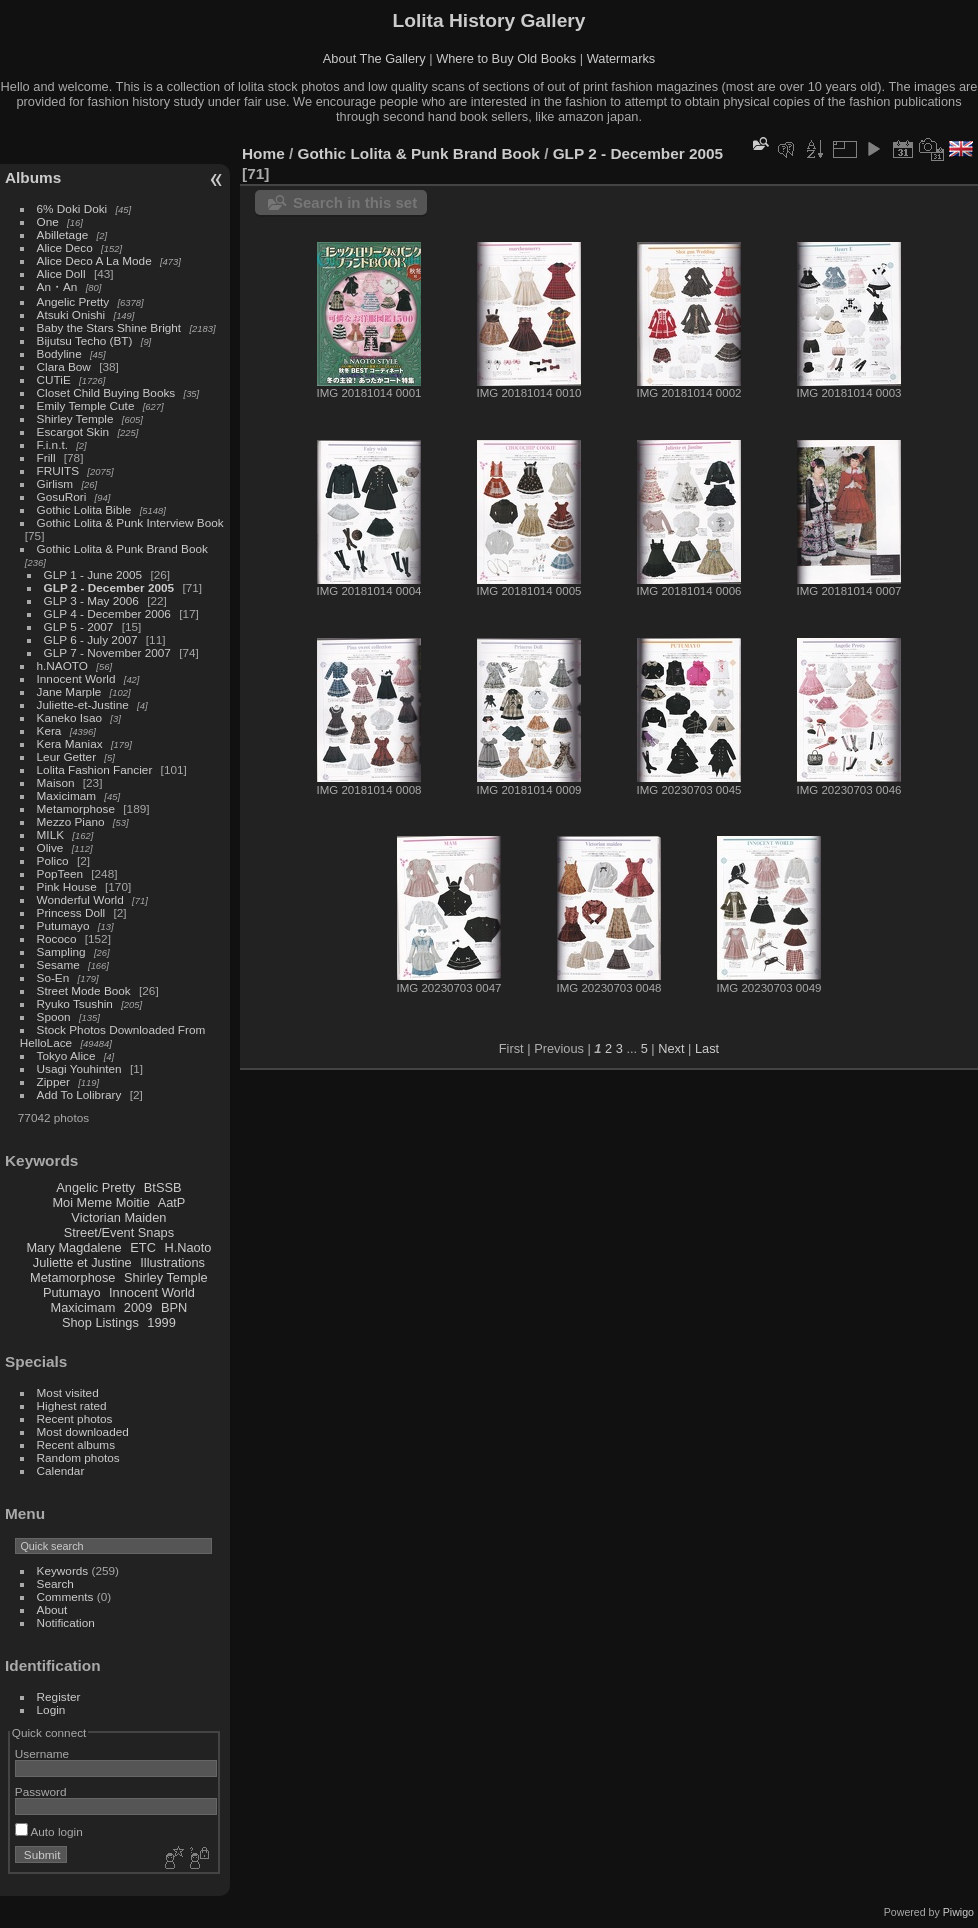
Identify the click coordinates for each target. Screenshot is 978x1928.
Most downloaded (83, 1431)
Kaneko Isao (69, 717)
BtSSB (163, 1187)
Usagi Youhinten (79, 1068)
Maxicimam (66, 795)
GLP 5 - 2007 (79, 626)
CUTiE (54, 379)
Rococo (57, 938)
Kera (49, 730)
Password (41, 1791)
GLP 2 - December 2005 (109, 587)
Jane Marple (69, 691)
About (52, 1609)
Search (55, 1583)
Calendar (61, 1470)
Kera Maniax (70, 743)
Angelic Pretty (73, 301)
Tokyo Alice (66, 1055)
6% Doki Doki (72, 208)
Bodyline (59, 353)
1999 (161, 1322)
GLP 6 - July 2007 (91, 639)
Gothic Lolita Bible (84, 509)
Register (59, 1696)
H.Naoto (187, 1247)
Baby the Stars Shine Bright (109, 327)
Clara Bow (64, 366)
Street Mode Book (84, 990)
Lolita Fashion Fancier (95, 769)
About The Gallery (374, 58)
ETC (143, 1247)
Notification (66, 1622)
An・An (57, 286)
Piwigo (958, 1912)
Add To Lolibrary (79, 1094)
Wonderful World (80, 899)
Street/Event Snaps (119, 1232)
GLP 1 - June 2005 (93, 574)
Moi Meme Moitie (100, 1202)
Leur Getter (67, 756)
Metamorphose (76, 808)
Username (42, 1753)
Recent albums (76, 1444)
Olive (50, 847)
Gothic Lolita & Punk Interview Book (130, 522)
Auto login (49, 1831)
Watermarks (621, 58)
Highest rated (72, 1405)
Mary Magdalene (73, 1247)
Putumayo (63, 925)
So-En (53, 977)
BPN (174, 1307)
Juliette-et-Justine (83, 704)
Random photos (78, 1457)
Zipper (53, 1081)
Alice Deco (65, 247)
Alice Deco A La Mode (94, 260)
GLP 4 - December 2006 (107, 613)
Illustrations (172, 1262)
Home (263, 153)
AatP (172, 1202)
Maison (56, 782)
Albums (33, 177)
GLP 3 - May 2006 (91, 600)
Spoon (54, 1016)
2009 (138, 1307)
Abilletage (63, 234)
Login (51, 1709)
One (48, 221)
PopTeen (60, 873)
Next (671, 1048)
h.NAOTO (62, 665)
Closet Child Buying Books (106, 392)
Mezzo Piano (71, 821)
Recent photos (75, 1418)
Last (707, 1048)
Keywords (63, 1570)
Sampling (61, 951)
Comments (65, 1596)
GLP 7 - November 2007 (107, 652)
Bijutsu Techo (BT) (85, 340)
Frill (46, 457)
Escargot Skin (73, 431)
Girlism (55, 483)
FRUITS (58, 470)
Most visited (68, 1392)
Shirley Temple (75, 418)
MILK (50, 834)
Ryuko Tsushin (75, 1003)
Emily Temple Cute (86, 405)
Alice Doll (61, 273)
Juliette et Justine (82, 1262)
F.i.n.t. (52, 444)
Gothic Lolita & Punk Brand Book (122, 548)
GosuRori (62, 496)
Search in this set (355, 202)
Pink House (67, 886)
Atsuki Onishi (71, 314)
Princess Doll (71, 912)
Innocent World (76, 678)
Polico (53, 860)
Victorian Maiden (118, 1217)
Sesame (58, 964)
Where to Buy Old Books (506, 58)
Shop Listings (100, 1322)
